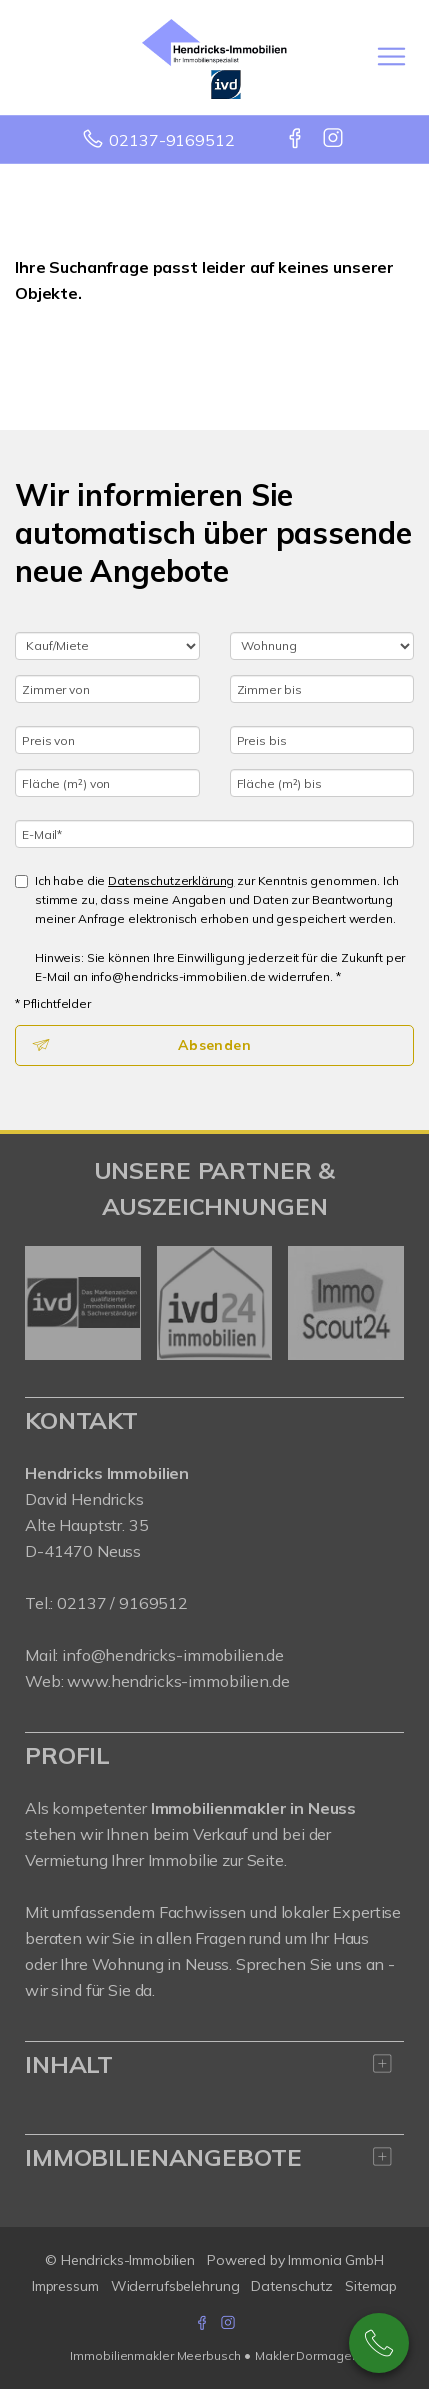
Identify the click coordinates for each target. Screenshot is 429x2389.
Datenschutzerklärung (171, 880)
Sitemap (371, 2286)
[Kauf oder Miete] (107, 646)
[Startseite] (214, 57)
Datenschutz (292, 2286)
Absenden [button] (214, 1045)
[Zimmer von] (107, 689)
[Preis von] (107, 740)
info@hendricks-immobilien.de (173, 1655)
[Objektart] (322, 646)
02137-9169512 (171, 140)
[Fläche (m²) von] (107, 783)
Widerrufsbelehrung (175, 2286)
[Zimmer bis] (322, 689)
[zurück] (47, 1303)
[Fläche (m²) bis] (322, 783)
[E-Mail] (214, 834)
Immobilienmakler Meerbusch (155, 2355)
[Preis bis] (322, 740)
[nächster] (381, 1303)
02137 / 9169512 (122, 1603)
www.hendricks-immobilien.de (178, 1681)
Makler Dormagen (306, 2355)
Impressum (65, 2286)
